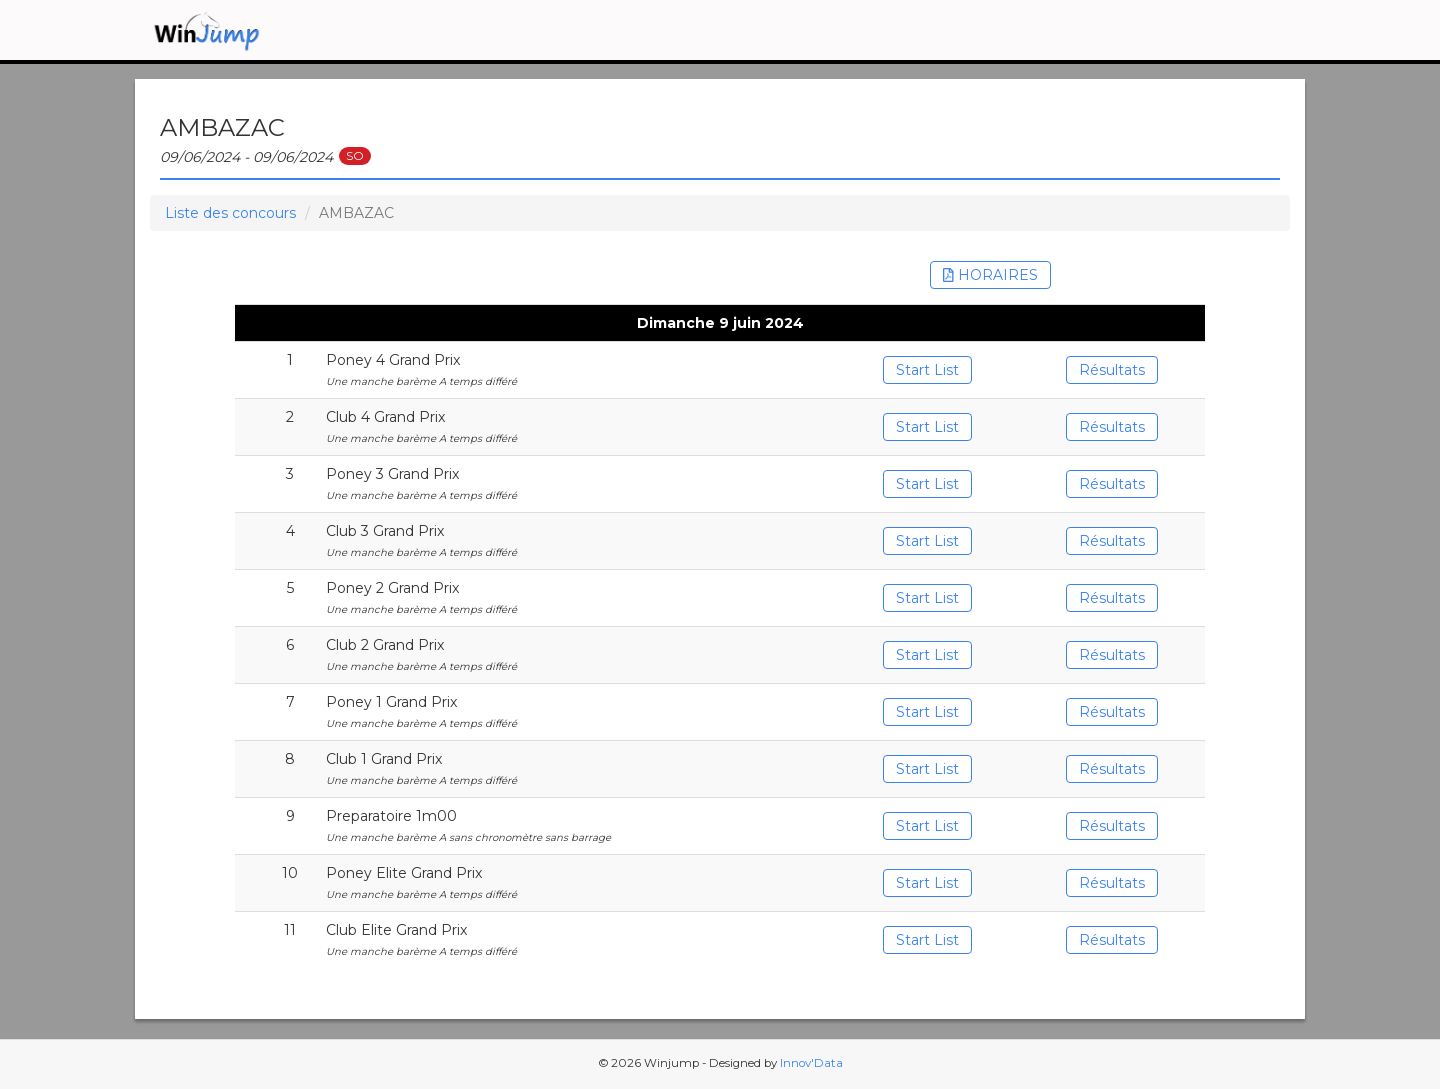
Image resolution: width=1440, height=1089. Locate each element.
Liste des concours (230, 213)
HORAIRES (990, 275)
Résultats (1112, 370)
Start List (927, 370)
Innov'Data (811, 1063)
